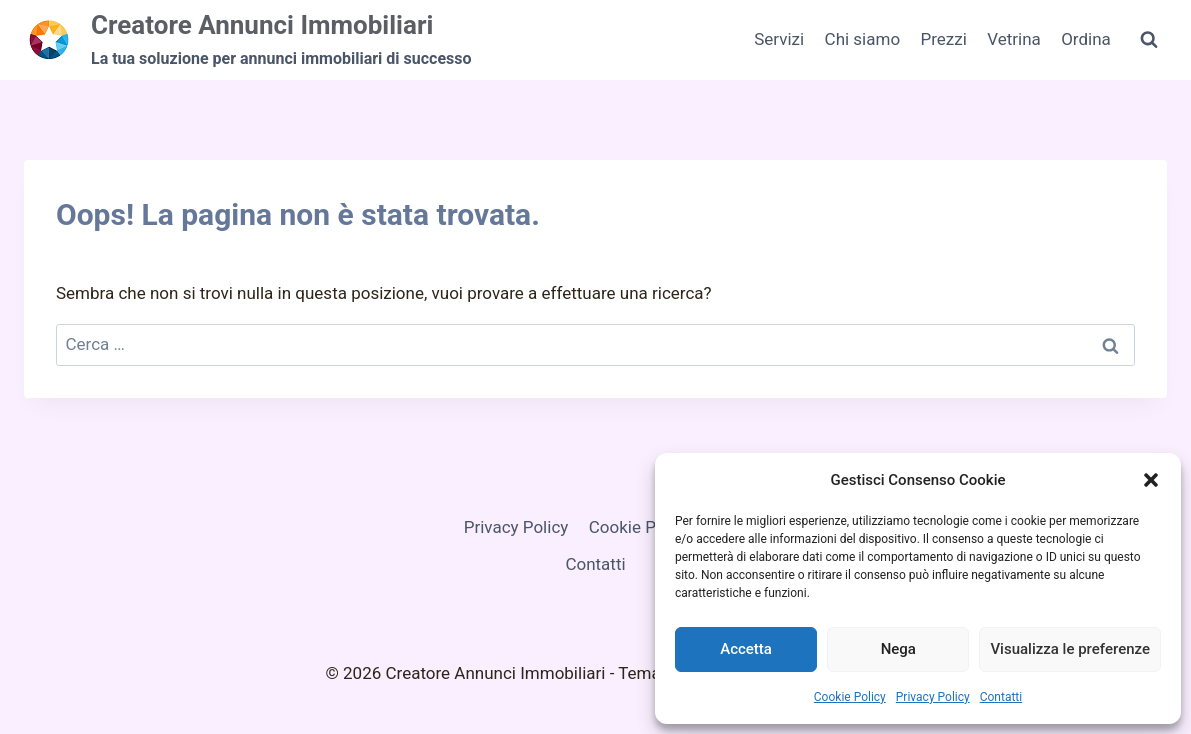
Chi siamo (863, 39)
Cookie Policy (850, 697)
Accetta (746, 649)
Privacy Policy (933, 697)
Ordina (1086, 39)
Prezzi (943, 39)
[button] (1151, 480)
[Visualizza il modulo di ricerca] (1149, 40)
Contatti (1001, 697)
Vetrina (1014, 39)
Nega (898, 649)
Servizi (779, 39)
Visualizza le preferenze (1070, 649)
